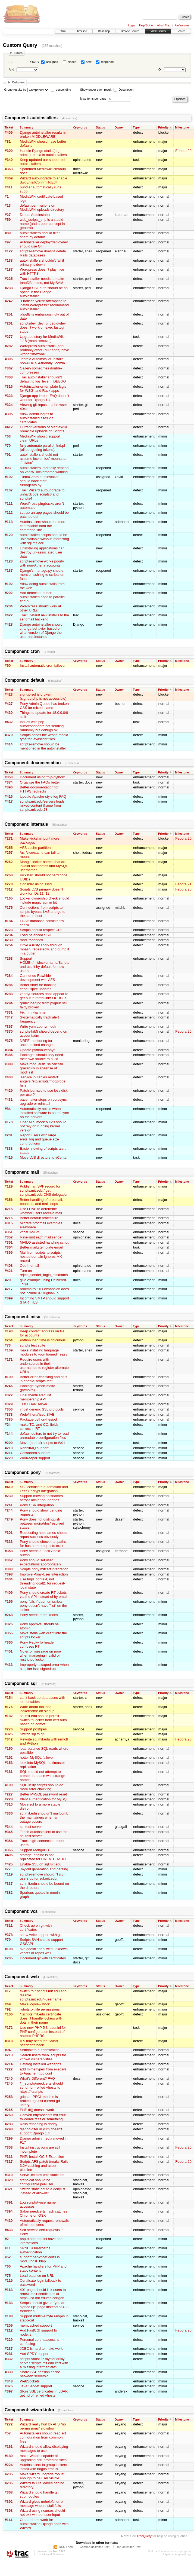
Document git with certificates (43, 1958)
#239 (9, 940)
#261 (9, 323)
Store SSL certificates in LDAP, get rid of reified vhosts (44, 2393)
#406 (9, 1592)
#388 (9, 1064)
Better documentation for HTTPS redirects (39, 789)
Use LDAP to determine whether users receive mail (41, 1211)
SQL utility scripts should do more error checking (41, 1787)
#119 (9, 1874)
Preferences (182, 25)
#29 (8, 1280)
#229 (9, 2340)
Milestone (182, 127)
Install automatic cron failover (42, 665)
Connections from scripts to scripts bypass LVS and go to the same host (42, 911)
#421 (9, 1271)
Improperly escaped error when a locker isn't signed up (44, 1667)
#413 (9, 1665)
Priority (163, 127)
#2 (7, 2239)
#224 (9, 2465)
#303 (9, 2147)
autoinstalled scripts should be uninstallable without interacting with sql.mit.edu (44, 539)
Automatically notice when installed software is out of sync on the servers (44, 1113)
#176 (9, 1707)
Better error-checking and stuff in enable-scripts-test (43, 1379)
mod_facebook (31, 940)
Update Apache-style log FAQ (43, 796)
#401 (9, 1651)
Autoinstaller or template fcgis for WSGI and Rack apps (43, 388)
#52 (8, 2257)
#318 (9, 2041)
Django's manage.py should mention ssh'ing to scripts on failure (42, 574)
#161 (9, 2447)
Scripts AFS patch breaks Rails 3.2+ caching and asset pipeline (44, 2165)
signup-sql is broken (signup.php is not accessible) (43, 696)
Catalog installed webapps (40, 2064)
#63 (8, 436)
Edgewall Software (52, 2554)
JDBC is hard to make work (41, 2348)
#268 (9, 875)
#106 (9, 2014)
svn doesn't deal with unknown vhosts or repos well (44, 1951)
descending (63, 89)
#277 (9, 337)
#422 (9, 615)
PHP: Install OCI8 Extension (42, 2157)
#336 (9, 1813)
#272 (9, 2424)
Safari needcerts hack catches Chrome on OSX (43, 2213)
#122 (9, 251)
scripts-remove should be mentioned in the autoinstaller (43, 746)
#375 (9, 1041)
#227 (9, 1794)
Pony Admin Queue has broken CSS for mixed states (44, 706)
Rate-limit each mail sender (41, 1237)
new (88, 61)
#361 (9, 1242)
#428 (9, 624)
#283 (9, 2124)
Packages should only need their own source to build (41, 1057)
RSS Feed (66, 2547)
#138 (9, 260)
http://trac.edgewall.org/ (177, 2554)
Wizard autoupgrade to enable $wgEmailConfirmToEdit (43, 180)
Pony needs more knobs (39, 1615)
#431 (9, 1099)
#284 (9, 976)
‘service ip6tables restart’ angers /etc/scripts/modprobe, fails (43, 1081)
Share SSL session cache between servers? (40, 2374)
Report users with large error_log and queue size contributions (39, 1139)
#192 (9, 584)
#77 (8, 1869)
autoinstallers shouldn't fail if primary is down (42, 262)
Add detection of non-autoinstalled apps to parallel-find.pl (43, 597)
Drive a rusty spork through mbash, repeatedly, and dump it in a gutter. (44, 949)
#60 (8, 2266)
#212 (9, 2330)
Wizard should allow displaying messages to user (44, 2449)
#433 (9, 2230)
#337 (9, 1883)
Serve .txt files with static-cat (42, 2175)
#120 (9, 535)
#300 (9, 151)
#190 (9, 1785)
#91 (8, 454)
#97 (8, 242)
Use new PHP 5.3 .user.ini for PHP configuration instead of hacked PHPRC (43, 2032)
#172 (9, 2028)
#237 (9, 2348)
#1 (7, 196)
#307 (9, 368)
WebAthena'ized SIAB (37, 1414)
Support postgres (33, 1729)
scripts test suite (32, 1345)
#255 (9, 848)
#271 (9, 838)
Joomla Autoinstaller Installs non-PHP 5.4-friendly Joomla (42, 361)
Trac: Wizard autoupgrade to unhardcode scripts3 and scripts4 (42, 494)
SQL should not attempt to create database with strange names (42, 1776)
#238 (9, 288)
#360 (9, 1642)
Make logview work (35, 2004)
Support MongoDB (34, 1850)
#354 (9, 1841)
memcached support (36, 2325)
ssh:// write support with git (40, 1935)
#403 (9, 1077)
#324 (9, 405)
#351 (9, 1232)
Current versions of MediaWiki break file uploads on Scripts (43, 429)
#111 (9, 503)
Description (123, 89)
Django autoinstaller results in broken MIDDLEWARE (43, 134)
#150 (9, 1748)
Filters (18, 52)
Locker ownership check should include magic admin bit (44, 900)
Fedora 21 (183, 884)
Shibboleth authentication (40, 2050)
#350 (9, 1409)
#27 (8, 215)
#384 (9, 1050)
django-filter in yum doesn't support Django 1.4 (41, 2131)
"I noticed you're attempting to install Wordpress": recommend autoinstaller (44, 305)
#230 (9, 1496)
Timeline (82, 31)
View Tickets (158, 31)
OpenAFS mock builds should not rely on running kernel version (43, 1126)
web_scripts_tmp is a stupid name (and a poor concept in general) (42, 224)
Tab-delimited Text (128, 2547)
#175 (9, 907)
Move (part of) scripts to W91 (42, 1443)
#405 (9, 1855)
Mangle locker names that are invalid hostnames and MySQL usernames (44, 866)
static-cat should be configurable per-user (36, 2182)
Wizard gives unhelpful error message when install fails (42, 2503)
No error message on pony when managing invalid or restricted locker (41, 1655)
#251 (9, 314)
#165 (9, 898)
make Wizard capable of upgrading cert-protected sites (43, 2458)
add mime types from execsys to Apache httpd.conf (43, 2071)
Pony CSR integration (37, 1505)
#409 (9, 132)
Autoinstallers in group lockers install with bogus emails (43, 2467)
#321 (9, 2189)
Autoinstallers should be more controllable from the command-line (43, 526)
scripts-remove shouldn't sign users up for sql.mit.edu (42, 1876)
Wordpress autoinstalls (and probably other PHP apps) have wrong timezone (44, 350)
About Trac (163, 25)
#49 (8, 2004)
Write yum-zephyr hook (38, 1026)
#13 (8, 205)
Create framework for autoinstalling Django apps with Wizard (44, 2524)
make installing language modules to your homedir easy (43, 1352)
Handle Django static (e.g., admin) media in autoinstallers (43, 153)
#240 (9, 2078)
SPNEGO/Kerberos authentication (35, 2250)
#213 (9, 2055)
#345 (9, 1832)
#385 (9, 1419)
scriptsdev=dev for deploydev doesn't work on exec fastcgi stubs (43, 327)
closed (72, 61)
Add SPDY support (34, 2354)
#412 (9, 427)
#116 (9, 2280)
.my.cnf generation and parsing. (44, 1869)
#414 (9, 744)
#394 (9, 2211)
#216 (9, 1218)
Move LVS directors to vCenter (44, 1157)
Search (181, 31)
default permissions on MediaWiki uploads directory (42, 207)
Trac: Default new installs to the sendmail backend (44, 617)
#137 (9, 570)
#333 (9, 1542)
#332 (9, 2359)
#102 (9, 477)
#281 (9, 2354)
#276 (9, 1729)
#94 (8, 2050)
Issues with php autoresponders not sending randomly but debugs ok (42, 726)
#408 (9, 1265)
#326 (9, 1624)
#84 (8, 1109)
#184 (9, 921)
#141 (9, 2520)
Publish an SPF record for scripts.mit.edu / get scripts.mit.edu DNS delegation (44, 1190)
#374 (9, 782)
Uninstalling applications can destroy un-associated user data (42, 552)
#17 (8, 1991)
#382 (9, 1892)
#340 (9, 160)
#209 (9, 2325)
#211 (9, 1453)
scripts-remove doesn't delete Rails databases (43, 253)
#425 (9, 1864)
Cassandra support (35, 1453)
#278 (9, 884)
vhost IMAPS (30, 1232)
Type (136, 127)
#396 (9, 787)
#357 (9, 1237)
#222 (9, 2069)
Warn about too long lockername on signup (37, 1709)
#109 (9, 1350)
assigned (52, 61)
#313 (9, 2157)
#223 (9, 930)
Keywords (80, 127)
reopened (107, 61)
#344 (9, 1827)
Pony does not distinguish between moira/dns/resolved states (42, 1523)
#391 (9, 2202)
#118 (9, 522)
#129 (9, 1186)
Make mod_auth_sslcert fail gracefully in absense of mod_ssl (41, 1068)
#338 (9, 1148)
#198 (9, 1949)
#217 (9, 1289)
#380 (9, 1569)
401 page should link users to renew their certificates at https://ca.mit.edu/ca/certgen (43, 2294)
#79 (8, 1940)
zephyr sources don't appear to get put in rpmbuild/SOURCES (44, 996)
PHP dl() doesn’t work (37, 2110)
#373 (9, 1414)
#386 (9, 1055)
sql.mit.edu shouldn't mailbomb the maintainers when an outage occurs (44, 1817)
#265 (9, 2110)
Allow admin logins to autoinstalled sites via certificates (37, 418)
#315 (9, 1223)
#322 (9, 1395)
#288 (9, 994)
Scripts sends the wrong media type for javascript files (44, 737)
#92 (8, 2009)
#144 (9, 1433)
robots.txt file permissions (40, 2009)
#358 (9, 1551)
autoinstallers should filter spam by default (40, 235)
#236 (9, 2483)
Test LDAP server (33, 1404)
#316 (9, 386)
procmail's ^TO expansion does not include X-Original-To (44, 1291)
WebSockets (30, 2381)
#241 (9, 1505)
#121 (9, 548)
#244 (9, 1510)
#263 (9, 958)
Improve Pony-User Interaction (44, 1574)
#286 (9, 985)
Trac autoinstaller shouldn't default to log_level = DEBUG (43, 379)
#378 (9, 1935)
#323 (9, 396)
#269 (9, 2115)
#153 (9, 1763)
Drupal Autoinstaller (35, 215)
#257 (9, 852)
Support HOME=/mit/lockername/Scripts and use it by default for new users (44, 964)
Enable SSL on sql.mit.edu (40, 1864)
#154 (9, 1698)
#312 (9, 889)
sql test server (31, 1827)
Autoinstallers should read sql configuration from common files (43, 2437)
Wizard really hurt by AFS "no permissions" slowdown (43, 2426)
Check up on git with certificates (36, 1927)
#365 (9, 1850)
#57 (8, 2433)
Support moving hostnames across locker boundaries (41, 1498)
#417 (9, 801)
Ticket (9, 127)
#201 (9, 1135)
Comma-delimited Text (94, 2547)
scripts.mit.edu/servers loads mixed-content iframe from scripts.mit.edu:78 (42, 805)
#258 (9, 2097)
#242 (9, 301)
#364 (9, 1247)
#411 (9, 187)
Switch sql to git (32, 1734)
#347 (9, 1017)
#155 (9, 1601)
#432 (9, 722)
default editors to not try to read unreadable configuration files (44, 1435)
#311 (9, 1925)
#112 (9, 512)
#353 (9, 777)
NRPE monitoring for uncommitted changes (37, 1043)
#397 (9, 2391)
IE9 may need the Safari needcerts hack (39, 2043)
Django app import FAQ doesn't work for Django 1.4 (44, 398)
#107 (9, 490)
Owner (119, 127)
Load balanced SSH (35, 935)
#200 (9, 1443)
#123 (9, 561)
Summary (26, 127)
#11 (8, 2248)
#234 (9, 935)
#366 (9, 1252)
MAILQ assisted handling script (44, 1242)
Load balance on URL (37, 2276)
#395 (9, 414)
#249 (9, 1519)
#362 (9, 1560)
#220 (9, 1458)
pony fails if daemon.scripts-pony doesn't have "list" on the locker (43, 1605)
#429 (9, 1090)
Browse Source (130, 31)
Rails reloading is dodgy (38, 2124)
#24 (8, 1424)
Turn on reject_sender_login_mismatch (44, 1273)
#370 (9, 1031)
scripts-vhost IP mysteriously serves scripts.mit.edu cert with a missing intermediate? (44, 2363)
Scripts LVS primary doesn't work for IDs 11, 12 (41, 891)
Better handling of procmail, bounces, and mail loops (41, 1202)
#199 (9, 1377)
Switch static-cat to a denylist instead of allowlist (42, 2191)
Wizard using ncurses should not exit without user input (42, 2512)
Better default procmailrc (39, 1218)
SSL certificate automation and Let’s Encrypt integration (44, 1489)
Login (131, 25)
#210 (9, 1448)
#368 (9, 2492)
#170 (9, 1122)
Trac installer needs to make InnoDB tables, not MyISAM (42, 281)
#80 (8, 233)
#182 (9, 1716)
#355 (9, 1633)
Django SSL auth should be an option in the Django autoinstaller (44, 292)
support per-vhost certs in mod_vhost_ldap (40, 2259)
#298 (9, 2129)
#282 (9, 346)
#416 (9, 796)
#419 (9, 1487)
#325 (9, 1734)
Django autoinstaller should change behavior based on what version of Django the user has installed (41, 630)
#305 (9, 359)
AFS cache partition (35, 848)
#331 (9, 1012)
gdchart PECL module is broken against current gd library (40, 2101)
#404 (9, 1579)
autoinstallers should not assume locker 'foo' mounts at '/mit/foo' (43, 458)
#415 (9, 1157)
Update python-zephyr (37, 1050)
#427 (9, 704)
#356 (9, 1200)
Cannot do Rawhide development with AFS (37, 978)
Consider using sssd (36, 884)
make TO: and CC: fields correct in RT (39, 1426)
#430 (9, 713)
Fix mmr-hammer (33, 1012)
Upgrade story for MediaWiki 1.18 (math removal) (42, 339)
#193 (9, 1331)
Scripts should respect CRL (41, 930)
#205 (9, 1958)
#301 (9, 1533)
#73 (8, 1345)
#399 (9, 1298)
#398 (9, 1574)
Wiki (62, 31)
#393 (9, 2510)
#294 (9, 1003)
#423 (9, 694)
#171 (9, 1359)
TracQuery (144, 2536)
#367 (9, 1026)
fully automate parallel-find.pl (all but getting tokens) (42, 447)
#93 (8, 468)
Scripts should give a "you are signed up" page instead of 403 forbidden (44, 2307)
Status (34, 62)
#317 (9, 2161)
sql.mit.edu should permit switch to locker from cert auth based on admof (43, 1720)
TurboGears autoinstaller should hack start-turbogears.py (39, 481)
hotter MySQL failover (37, 1757)
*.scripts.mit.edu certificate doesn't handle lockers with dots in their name (41, 2018)
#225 (9, 279)
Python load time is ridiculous (42, 1340)
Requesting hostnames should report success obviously (43, 1535)
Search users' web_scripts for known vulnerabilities (43, 2057)
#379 (9, 735)
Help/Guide (146, 25)
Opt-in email (29, 1265)
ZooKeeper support (35, 1458)
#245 (9, 2083)
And (11, 69)
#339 (9, 2372)
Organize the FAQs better (40, 782)
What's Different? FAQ (37, 2078)
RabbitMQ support (34, 1448)
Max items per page (93, 98)
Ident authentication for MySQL (44, 1799)
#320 (9, 2180)
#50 (8, 665)
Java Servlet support (36, 2386)
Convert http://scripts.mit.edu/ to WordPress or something (43, 2117)
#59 (8, 220)
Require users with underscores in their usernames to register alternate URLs (44, 1365)
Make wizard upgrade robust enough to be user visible (42, 2476)
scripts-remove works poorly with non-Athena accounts (42, 563)
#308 (9, 377)
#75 (8, 2276)
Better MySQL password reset (43, 1794)
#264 (9, 1340)
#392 (9, 2501)
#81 (8, 141)
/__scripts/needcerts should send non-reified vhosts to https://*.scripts (41, 2087)
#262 (9, 862)
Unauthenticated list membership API (35, 1397)
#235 (9, 2474)
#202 (9, 593)
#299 (9, 2138)
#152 (9, 1757)
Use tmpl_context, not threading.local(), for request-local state (42, 1583)
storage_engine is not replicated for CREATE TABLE (43, 1857)
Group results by (15, 89)
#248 (9, 1615)
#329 (9, 1404)
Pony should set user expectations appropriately (40, 1562)
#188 (9, 2316)
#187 (9, 269)
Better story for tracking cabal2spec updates (38, 987)
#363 (9, 169)
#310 (9, 1804)
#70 (8, 445)
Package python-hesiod (38, 1419)
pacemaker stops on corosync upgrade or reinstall (43, 1101)
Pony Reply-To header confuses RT (37, 1644)
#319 (9, 2175)
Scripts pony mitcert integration (44, 1569)
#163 (9, 2290)
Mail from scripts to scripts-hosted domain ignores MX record (41, 1256)
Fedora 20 (183, 151)
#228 (9, 1799)
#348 (9, 2381)
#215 (9, 1209)
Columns (18, 82)
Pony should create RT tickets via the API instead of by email (43, 1594)
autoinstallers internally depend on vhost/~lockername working (44, 470)
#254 (9, 945)
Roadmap (104, 31)
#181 (9, 1772)
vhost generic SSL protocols (42, 1409)
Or (160, 69)
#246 (9, 1386)
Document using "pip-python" (42, 777)
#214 (9, 2064)
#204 (9, 606)
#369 (9, 178)
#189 (9, 2456)
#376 (9, 2386)
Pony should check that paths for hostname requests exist (43, 1544)
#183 (9, 2303)
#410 (9, 2221)
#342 (9, 1739)
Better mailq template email (41, 1247)
